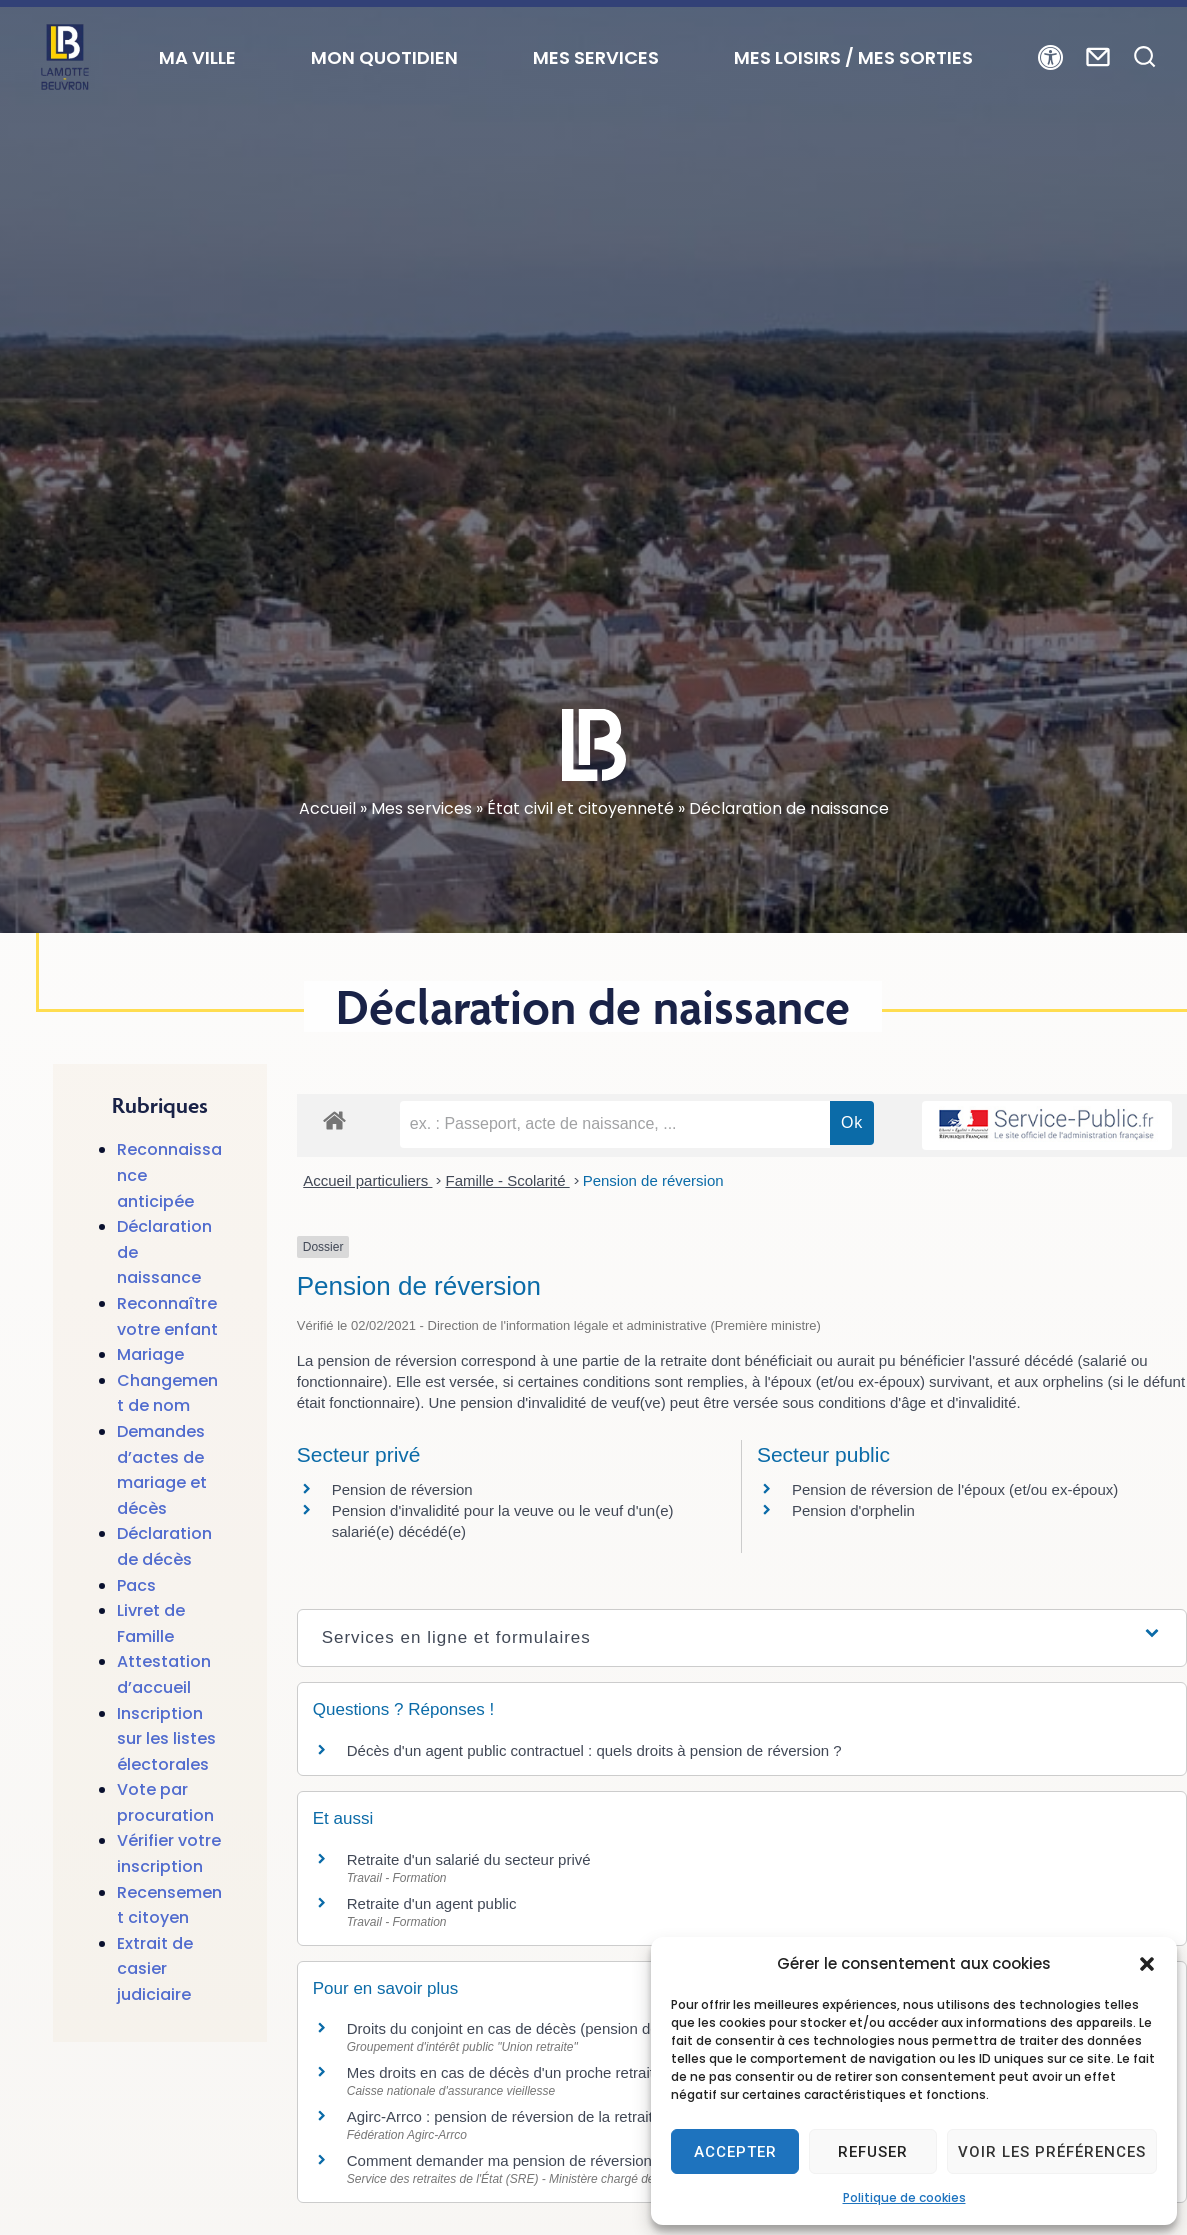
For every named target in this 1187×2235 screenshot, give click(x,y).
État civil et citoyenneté (580, 808)
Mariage (150, 1354)
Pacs (136, 1585)
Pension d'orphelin (853, 1510)
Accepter (735, 2152)
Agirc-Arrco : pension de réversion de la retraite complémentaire (570, 2116)
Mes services (421, 808)
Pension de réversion (653, 1180)
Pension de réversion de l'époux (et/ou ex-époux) (955, 1489)
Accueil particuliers (367, 1180)
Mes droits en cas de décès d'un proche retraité (516, 2072)
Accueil (327, 808)
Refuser (873, 2152)
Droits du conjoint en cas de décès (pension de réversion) (549, 2028)
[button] (1147, 1964)
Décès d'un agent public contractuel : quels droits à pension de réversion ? (594, 1750)
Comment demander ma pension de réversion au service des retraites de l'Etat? (623, 2160)
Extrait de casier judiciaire (155, 1969)
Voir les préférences (1052, 2152)
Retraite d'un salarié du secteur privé (469, 1859)
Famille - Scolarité (507, 1180)
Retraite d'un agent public (432, 1903)
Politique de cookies (904, 2197)
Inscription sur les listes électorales (166, 1739)
